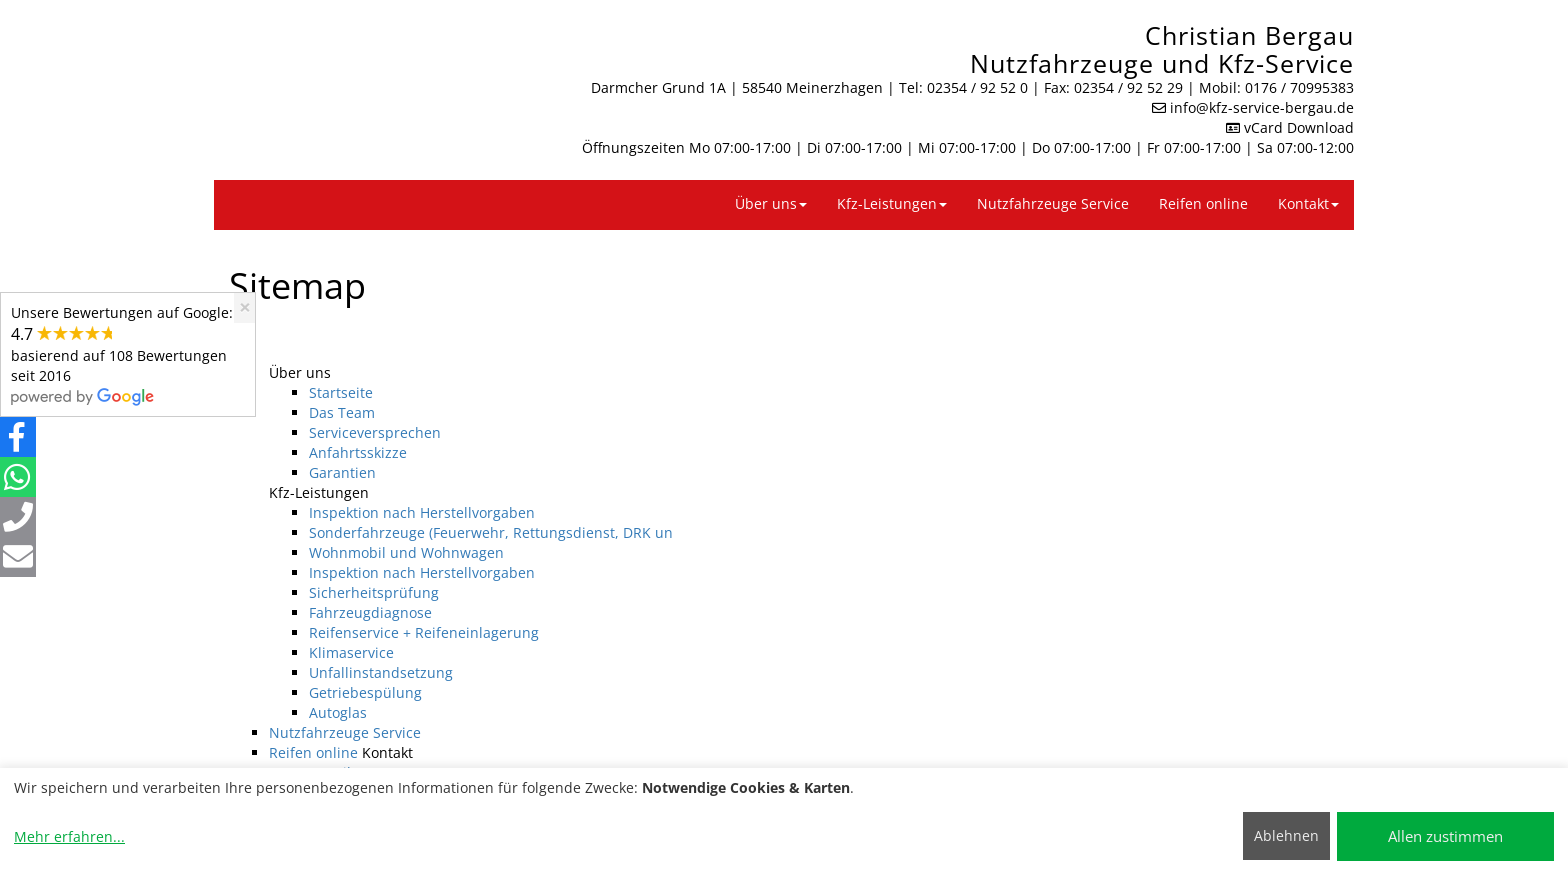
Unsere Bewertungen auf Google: (122, 354)
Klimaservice (351, 652)
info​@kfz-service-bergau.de (1262, 107)
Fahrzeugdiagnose (370, 612)
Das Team (342, 412)
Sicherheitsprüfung (374, 592)
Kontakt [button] (1308, 203)
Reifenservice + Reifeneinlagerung (424, 632)
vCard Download (1290, 127)
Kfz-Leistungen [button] (892, 203)
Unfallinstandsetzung (381, 672)
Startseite (341, 392)
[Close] (245, 307)
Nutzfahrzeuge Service (1053, 203)
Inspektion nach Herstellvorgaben (422, 512)
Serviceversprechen (375, 432)
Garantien (342, 472)
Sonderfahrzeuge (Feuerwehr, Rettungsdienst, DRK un (491, 532)
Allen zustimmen (1445, 836)
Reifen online (1203, 203)
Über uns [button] (771, 203)
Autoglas (338, 712)
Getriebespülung (365, 692)
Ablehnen (1286, 835)
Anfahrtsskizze (358, 452)
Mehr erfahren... (69, 836)
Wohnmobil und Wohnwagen (406, 552)
